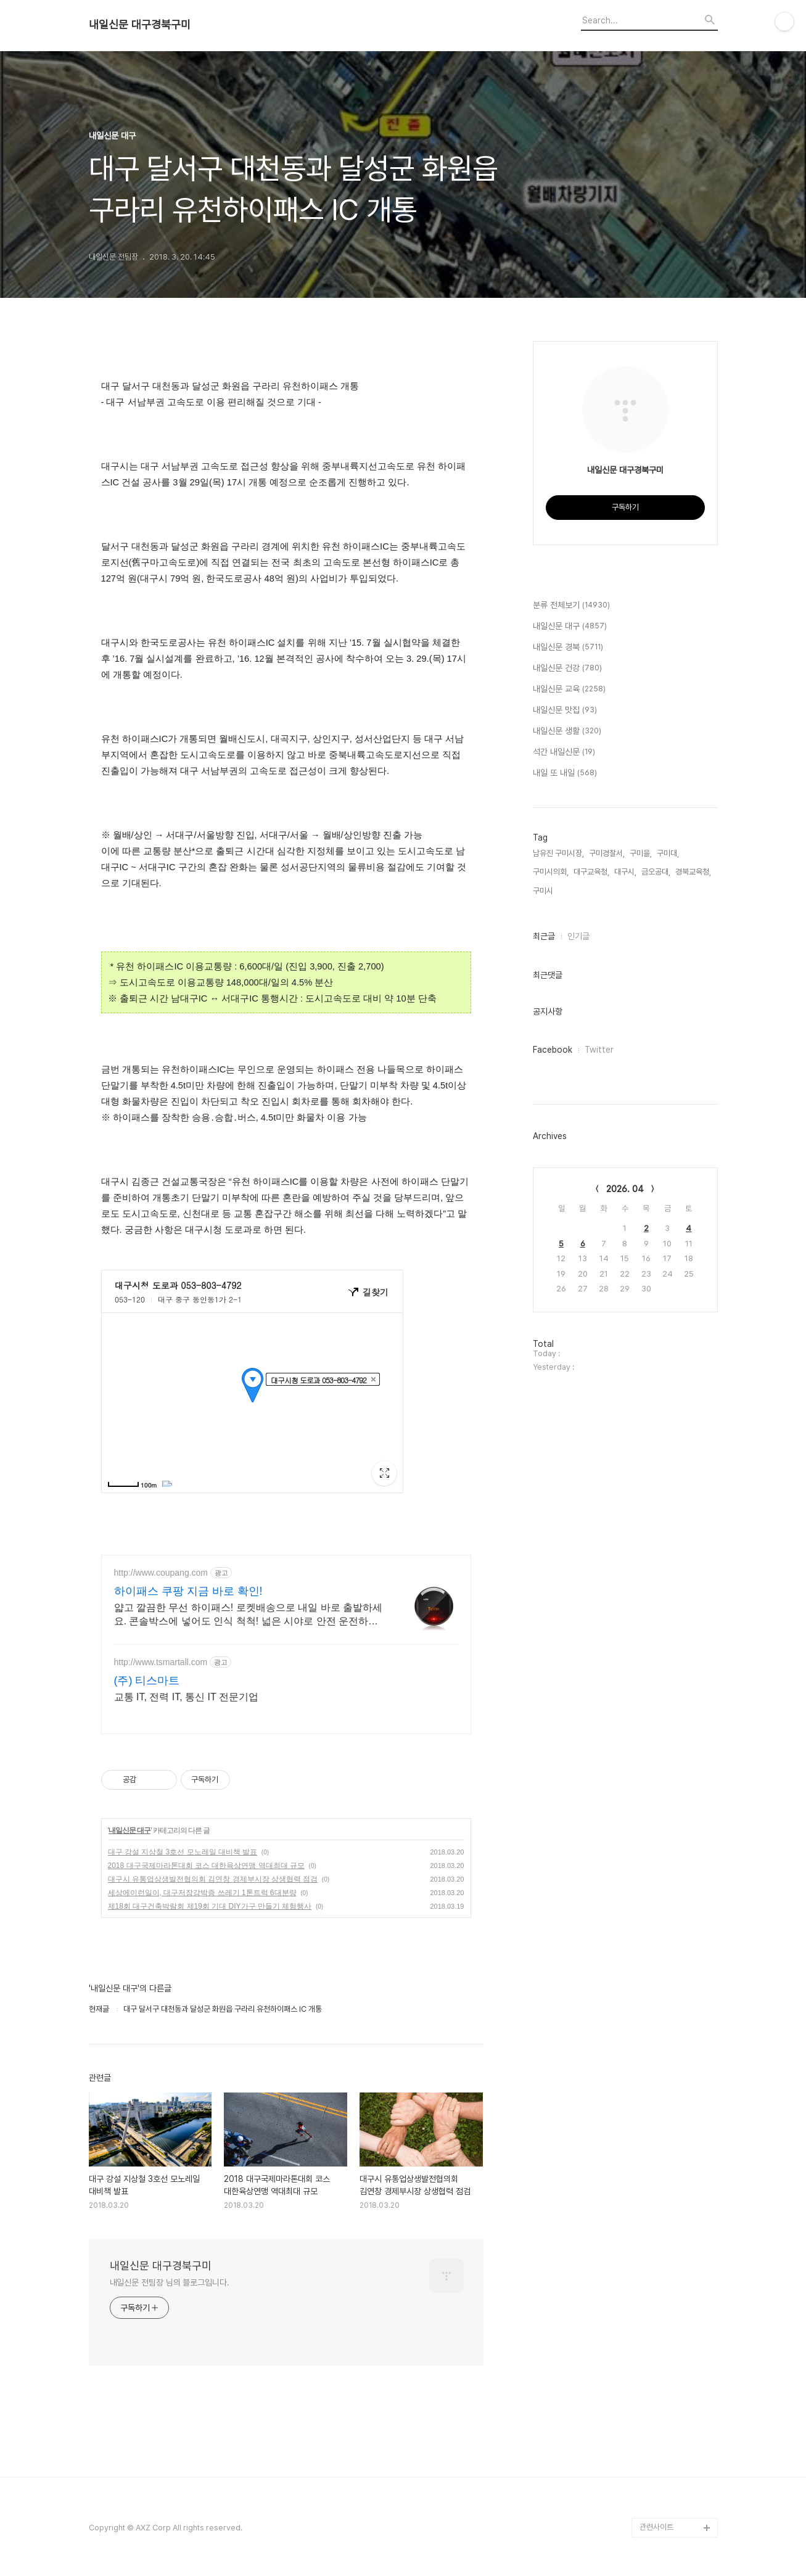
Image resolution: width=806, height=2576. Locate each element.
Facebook (552, 1050)
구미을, (641, 853)
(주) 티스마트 (147, 1680)
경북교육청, (693, 871)
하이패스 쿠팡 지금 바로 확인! (188, 1591)
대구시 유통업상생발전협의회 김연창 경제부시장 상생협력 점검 (213, 1879)
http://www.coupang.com (161, 1573)
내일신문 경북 (568, 647)
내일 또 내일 (565, 773)
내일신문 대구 (129, 1830)
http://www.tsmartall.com (161, 1662)
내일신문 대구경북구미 (140, 25)
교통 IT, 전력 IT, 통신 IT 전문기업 (186, 1697)
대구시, (625, 871)
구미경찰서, (607, 853)
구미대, (668, 853)
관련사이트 (656, 2527)
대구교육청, (591, 871)
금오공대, (655, 871)
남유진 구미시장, (558, 853)
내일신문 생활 (567, 731)
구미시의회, (551, 871)
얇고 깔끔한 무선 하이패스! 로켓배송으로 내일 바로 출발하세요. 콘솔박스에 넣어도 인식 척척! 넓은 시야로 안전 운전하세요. (248, 1615)
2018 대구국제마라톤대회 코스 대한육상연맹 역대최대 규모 (206, 1865)
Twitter (599, 1050)
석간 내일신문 (564, 752)
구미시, (544, 890)
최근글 (544, 936)
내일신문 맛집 (565, 710)
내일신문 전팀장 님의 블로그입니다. (169, 2282)
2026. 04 (625, 1189)
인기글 (578, 936)
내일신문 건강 (567, 668)
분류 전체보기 (571, 605)
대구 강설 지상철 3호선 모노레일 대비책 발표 (183, 1852)
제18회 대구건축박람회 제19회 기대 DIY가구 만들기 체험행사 (210, 1906)
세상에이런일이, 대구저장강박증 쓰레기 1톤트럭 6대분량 (202, 1892)
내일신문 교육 (569, 689)
